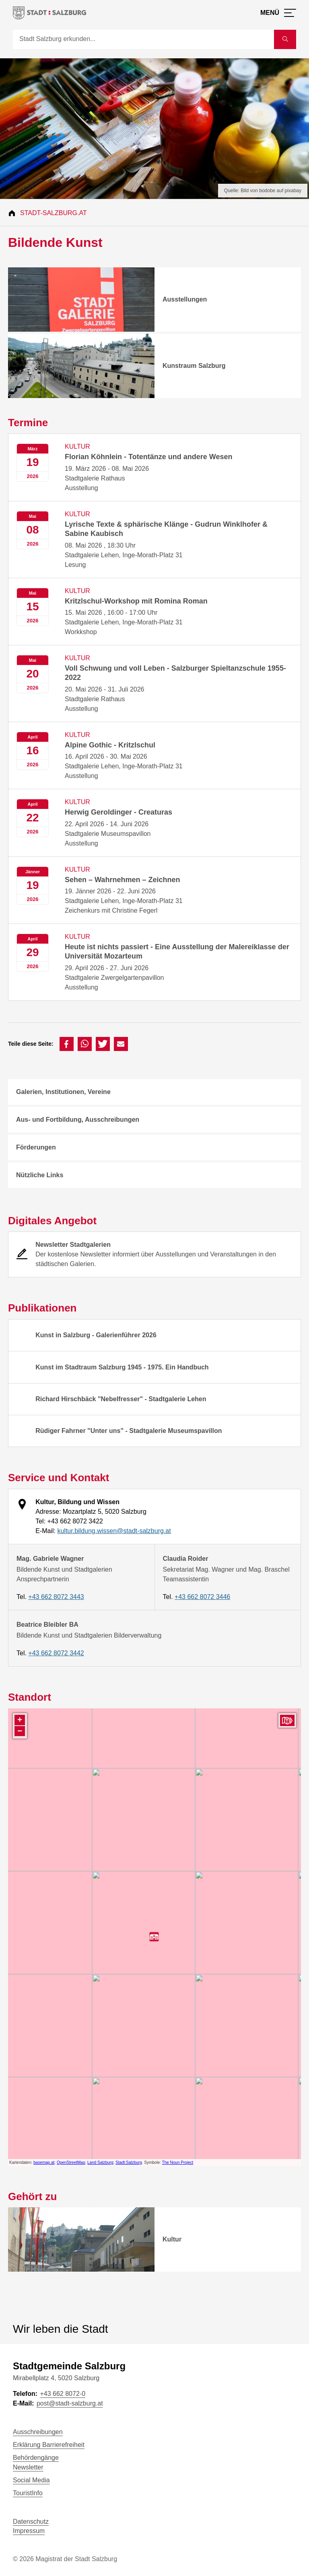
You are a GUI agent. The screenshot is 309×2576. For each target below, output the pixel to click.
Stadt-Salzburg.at (53, 212)
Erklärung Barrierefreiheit (48, 2444)
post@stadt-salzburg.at (70, 2403)
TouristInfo (28, 2493)
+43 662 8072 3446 (202, 1596)
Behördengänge (36, 2457)
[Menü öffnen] (278, 13)
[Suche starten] (285, 39)
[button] (67, 1044)
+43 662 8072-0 (62, 2393)
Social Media (31, 2480)
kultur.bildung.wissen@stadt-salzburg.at (114, 1530)
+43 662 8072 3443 (56, 1596)
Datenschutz (31, 2521)
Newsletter (28, 2467)
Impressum (29, 2530)
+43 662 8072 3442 (56, 1653)
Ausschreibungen (38, 2431)
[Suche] (143, 39)
